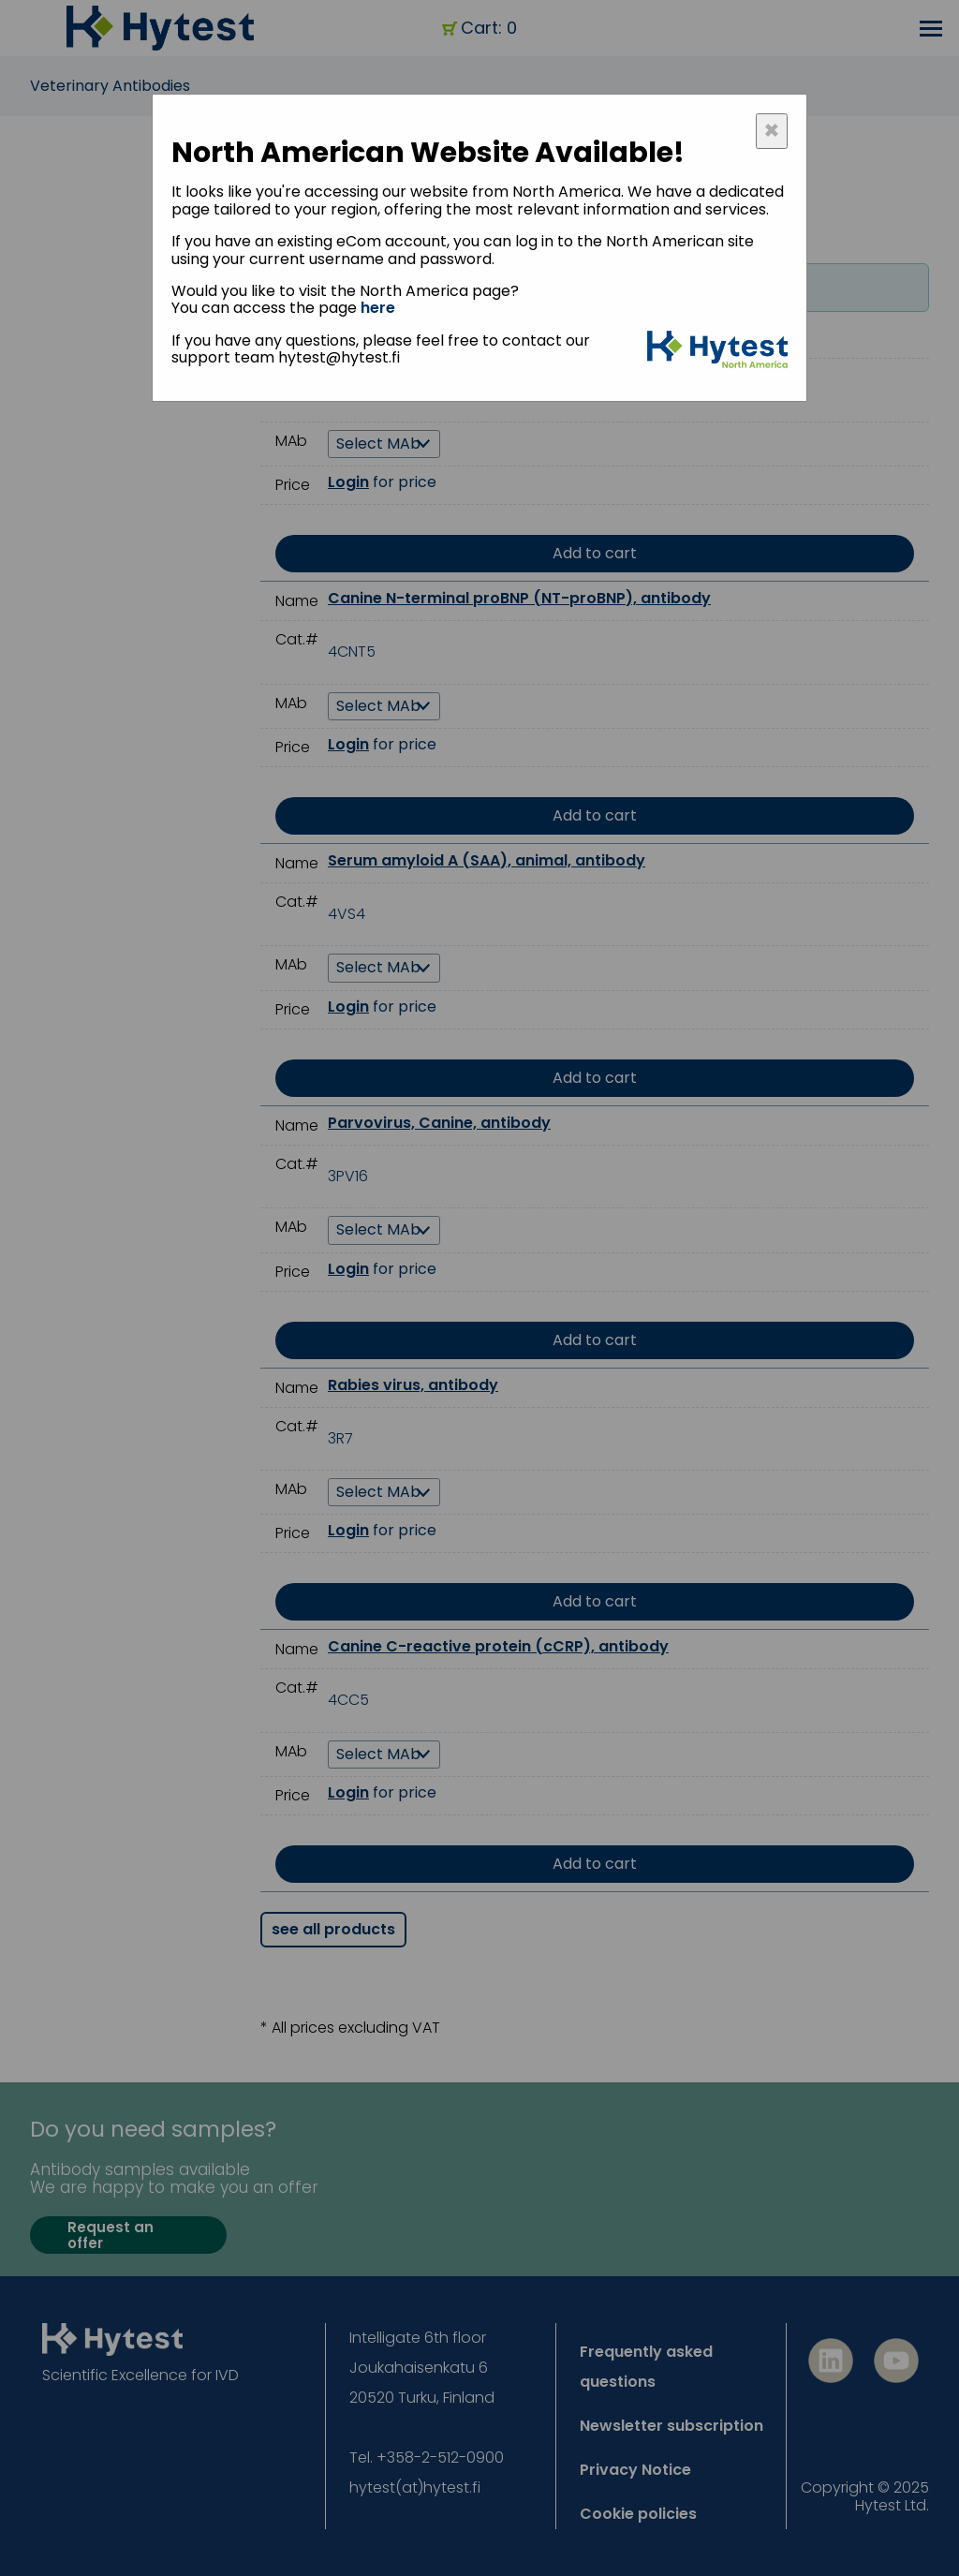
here (378, 307)
